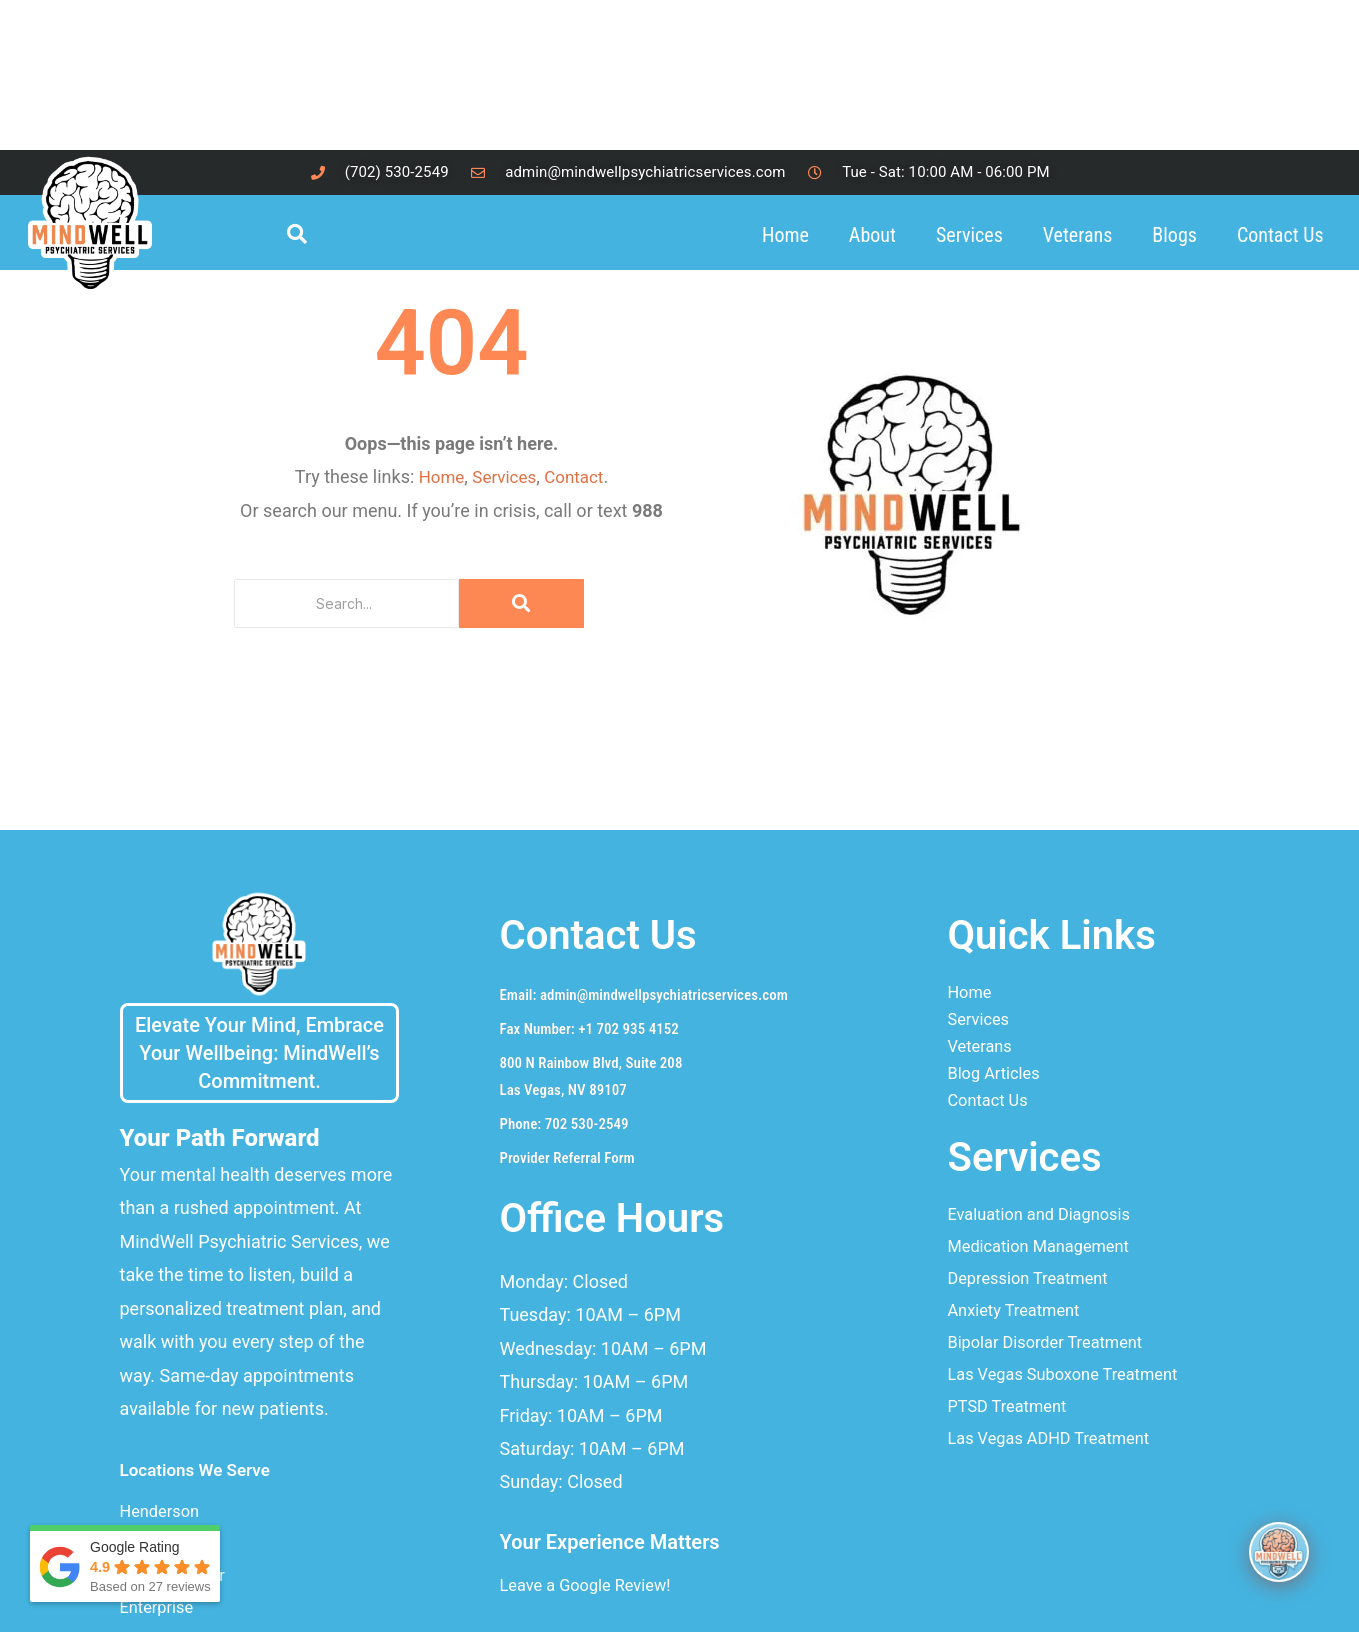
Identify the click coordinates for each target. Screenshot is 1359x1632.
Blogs (1174, 235)
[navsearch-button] (307, 235)
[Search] (346, 603)
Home (785, 235)
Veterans (1078, 235)
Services (969, 235)
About (872, 235)
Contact (577, 476)
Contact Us (1280, 235)
